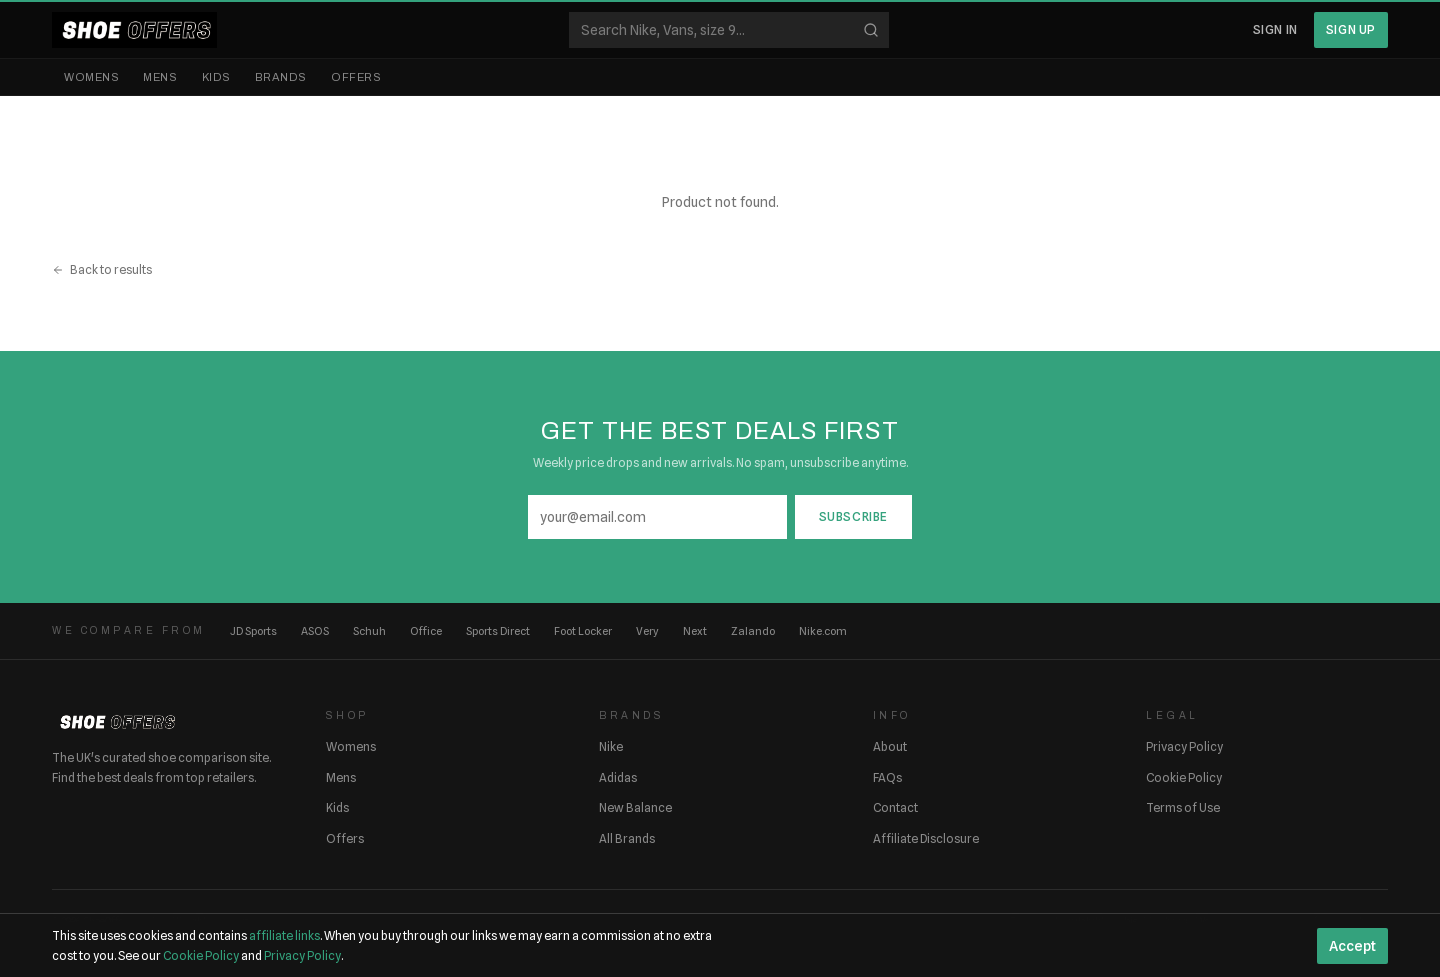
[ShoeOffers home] (134, 30)
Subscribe (853, 516)
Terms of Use (1183, 807)
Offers (356, 77)
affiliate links (284, 935)
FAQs (887, 777)
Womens (91, 77)
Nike (611, 746)
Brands (281, 77)
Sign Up (1351, 29)
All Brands (627, 838)
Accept (1352, 946)
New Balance (635, 807)
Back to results (102, 269)
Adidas (618, 777)
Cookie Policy (1184, 777)
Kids (216, 77)
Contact (895, 807)
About (890, 746)
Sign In (1275, 29)
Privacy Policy (1184, 746)
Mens (160, 77)
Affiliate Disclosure (926, 838)
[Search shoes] (729, 30)
